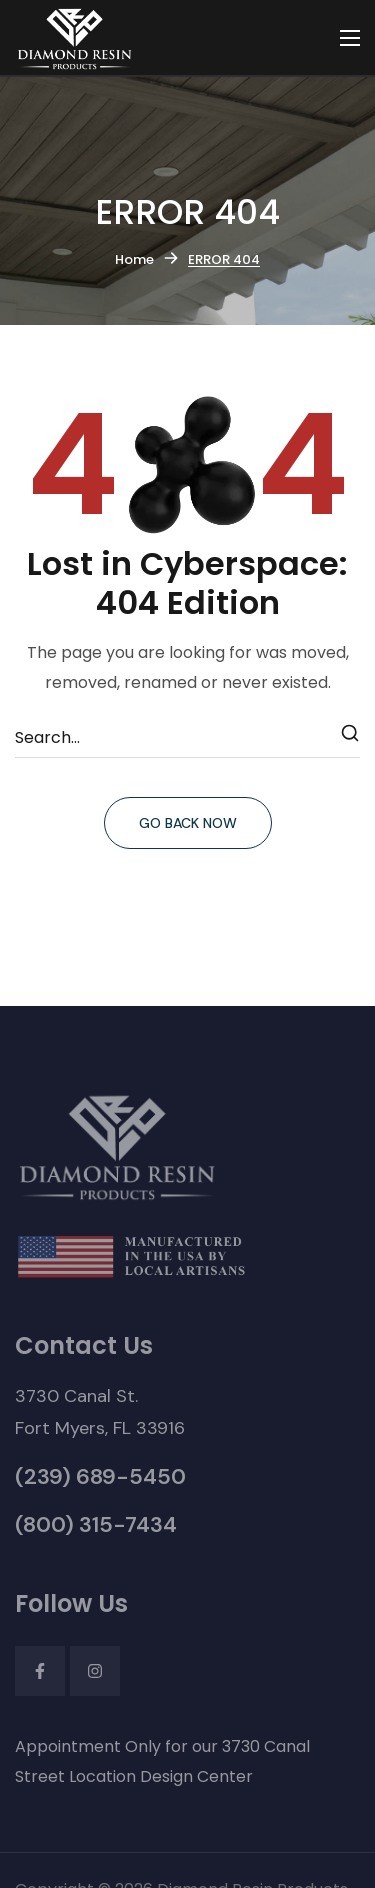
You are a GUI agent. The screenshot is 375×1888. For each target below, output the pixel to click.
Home (134, 259)
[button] (100, 1412)
